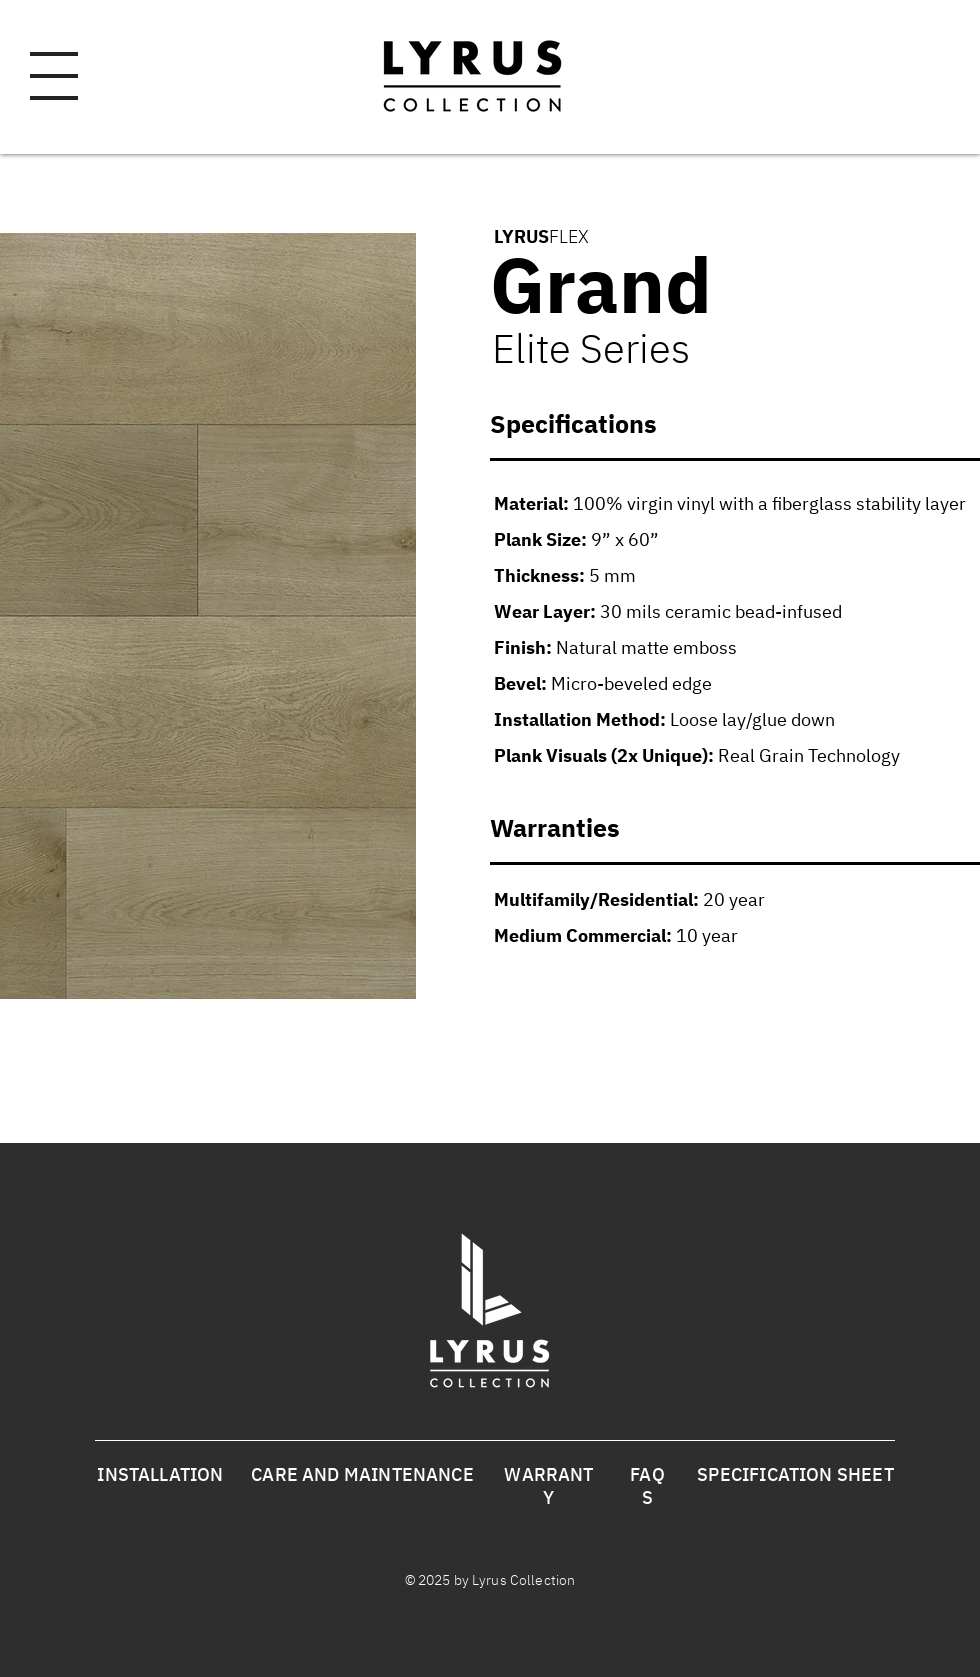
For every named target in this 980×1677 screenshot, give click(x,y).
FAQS (647, 1486)
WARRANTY (548, 1486)
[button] (54, 76)
